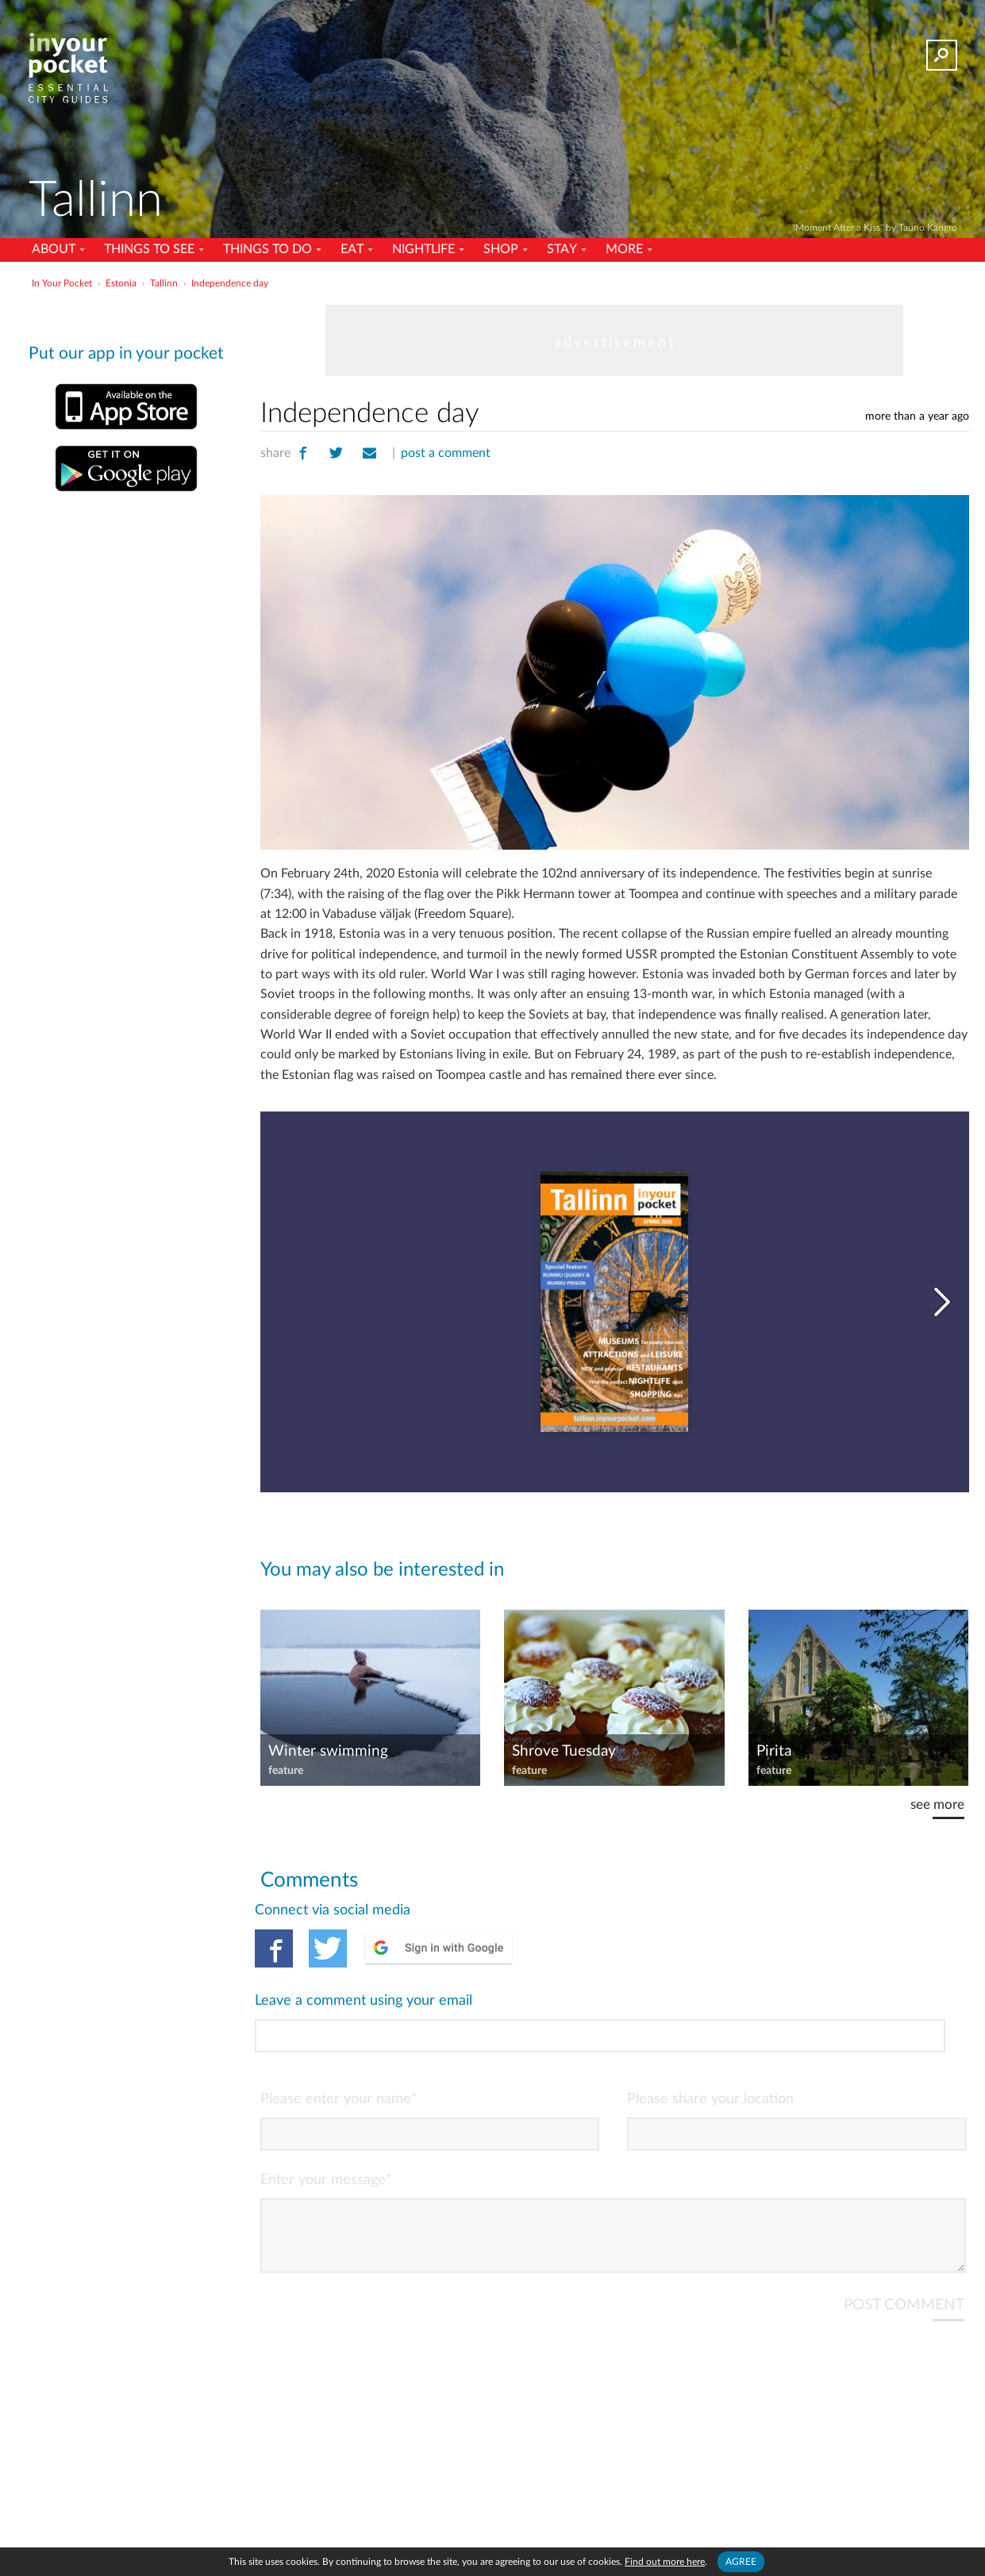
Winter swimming (328, 1751)
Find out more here (665, 2561)
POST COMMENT (904, 2239)
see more (937, 1804)
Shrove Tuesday (564, 1751)
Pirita (773, 1751)
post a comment (446, 453)
